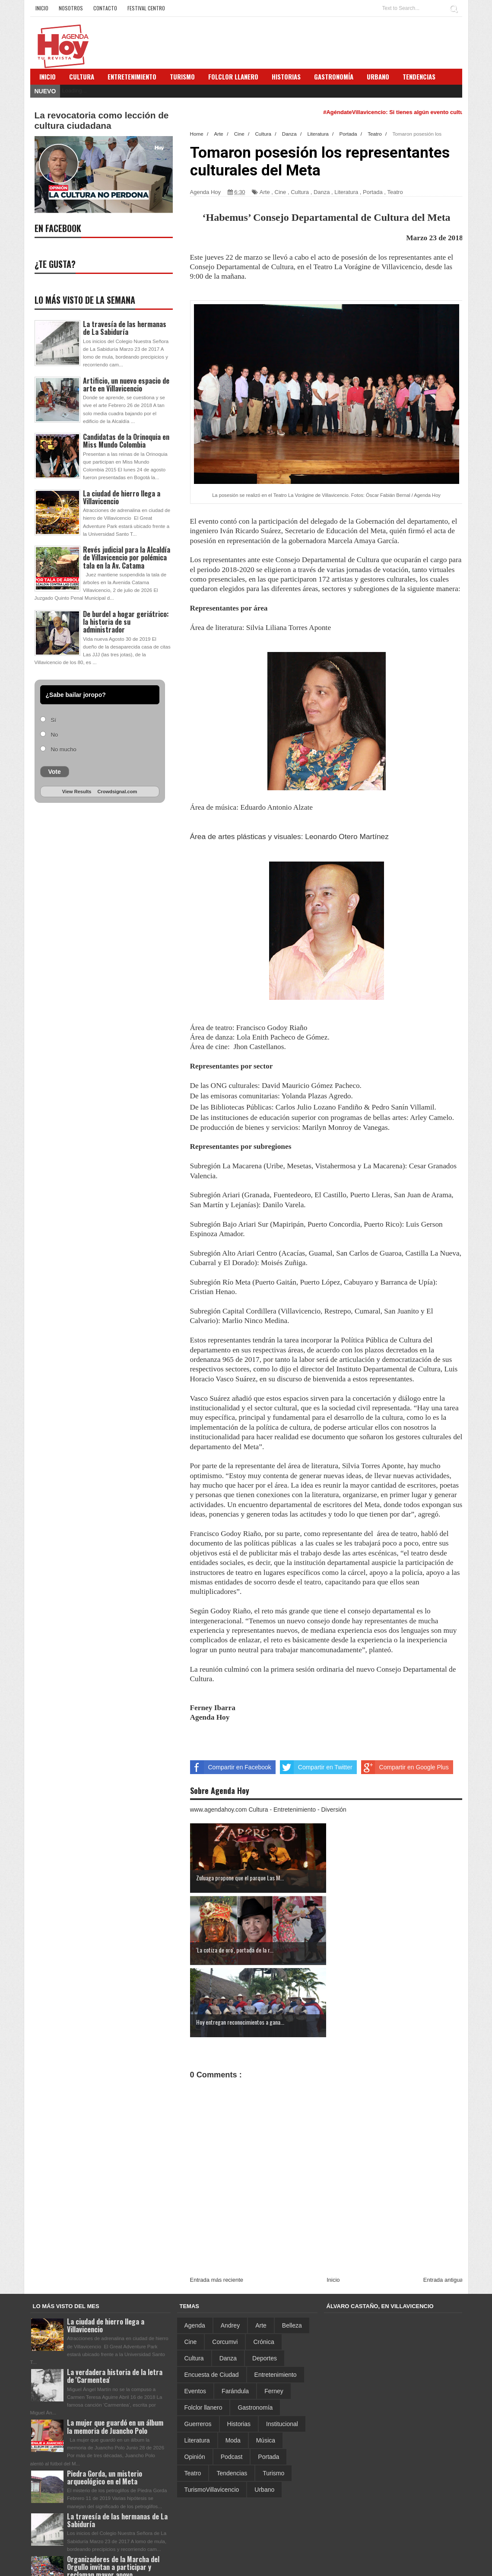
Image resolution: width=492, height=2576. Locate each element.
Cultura (81, 76)
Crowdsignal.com (117, 791)
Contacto (105, 8)
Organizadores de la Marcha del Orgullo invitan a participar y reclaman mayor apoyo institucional (113, 2499)
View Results (77, 791)
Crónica (263, 2269)
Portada (373, 192)
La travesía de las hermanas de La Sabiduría (124, 328)
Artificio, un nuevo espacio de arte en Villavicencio (126, 384)
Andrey (230, 2252)
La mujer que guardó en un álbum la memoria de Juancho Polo (115, 2354)
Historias (239, 2351)
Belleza (292, 2252)
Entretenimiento (132, 76)
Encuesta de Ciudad (211, 2302)
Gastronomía (255, 2334)
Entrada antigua (443, 2207)
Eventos (195, 2318)
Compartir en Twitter (316, 1767)
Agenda (194, 2252)
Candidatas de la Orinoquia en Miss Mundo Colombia (126, 441)
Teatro (395, 192)
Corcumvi (225, 2269)
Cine (280, 192)
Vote (54, 771)
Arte (265, 192)
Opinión (194, 2384)
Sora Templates (393, 2565)
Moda (233, 2367)
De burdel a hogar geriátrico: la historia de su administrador (126, 622)
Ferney (273, 2318)
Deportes (264, 2285)
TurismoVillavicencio (211, 2417)
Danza (322, 192)
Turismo (273, 2400)
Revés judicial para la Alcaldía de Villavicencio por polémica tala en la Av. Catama (126, 557)
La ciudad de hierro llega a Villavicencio (121, 497)
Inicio (41, 8)
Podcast (232, 2384)
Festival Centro (146, 8)
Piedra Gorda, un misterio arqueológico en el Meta (104, 2405)
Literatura (346, 192)
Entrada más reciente (217, 2207)
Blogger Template (437, 2565)
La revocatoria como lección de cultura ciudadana (102, 120)
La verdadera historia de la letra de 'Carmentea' (114, 2304)
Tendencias (231, 2400)
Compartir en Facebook (230, 1767)
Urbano (264, 2417)
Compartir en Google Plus (405, 1767)
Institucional (282, 2351)
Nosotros (71, 8)
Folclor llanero (203, 2334)
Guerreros (198, 2351)
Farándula (235, 2318)
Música (265, 2367)
